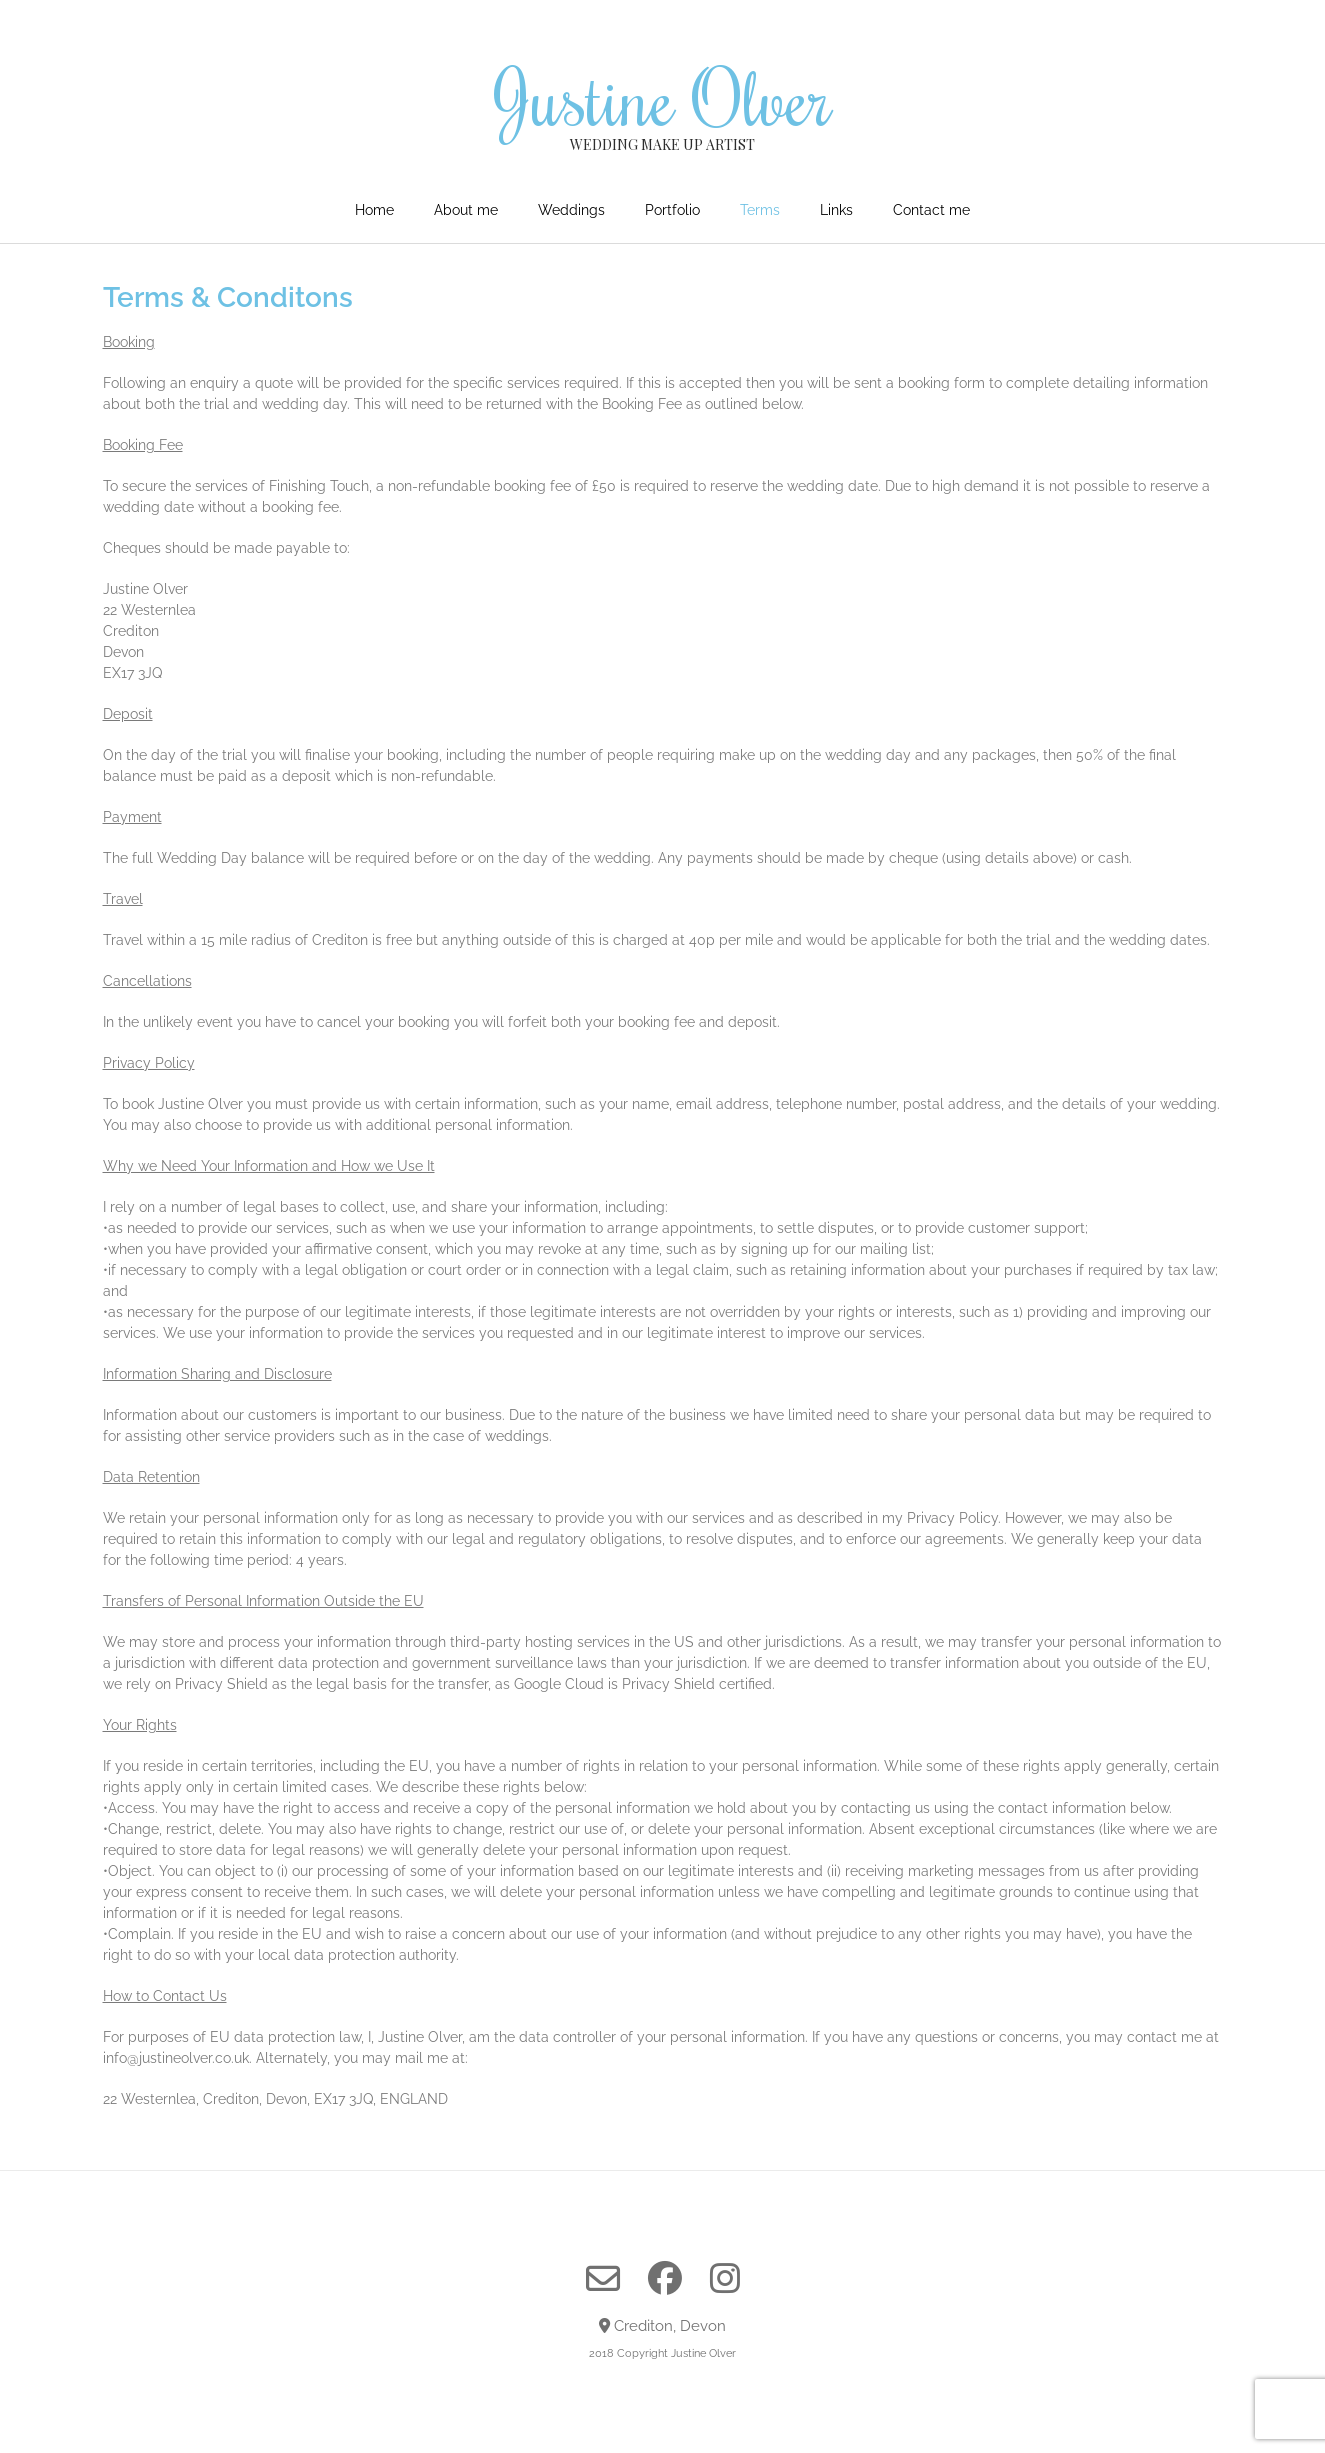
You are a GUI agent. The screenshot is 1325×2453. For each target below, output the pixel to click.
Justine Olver (663, 97)
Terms (760, 210)
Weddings (571, 210)
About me (466, 210)
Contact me (931, 210)
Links (836, 210)
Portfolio (672, 210)
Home (374, 210)
